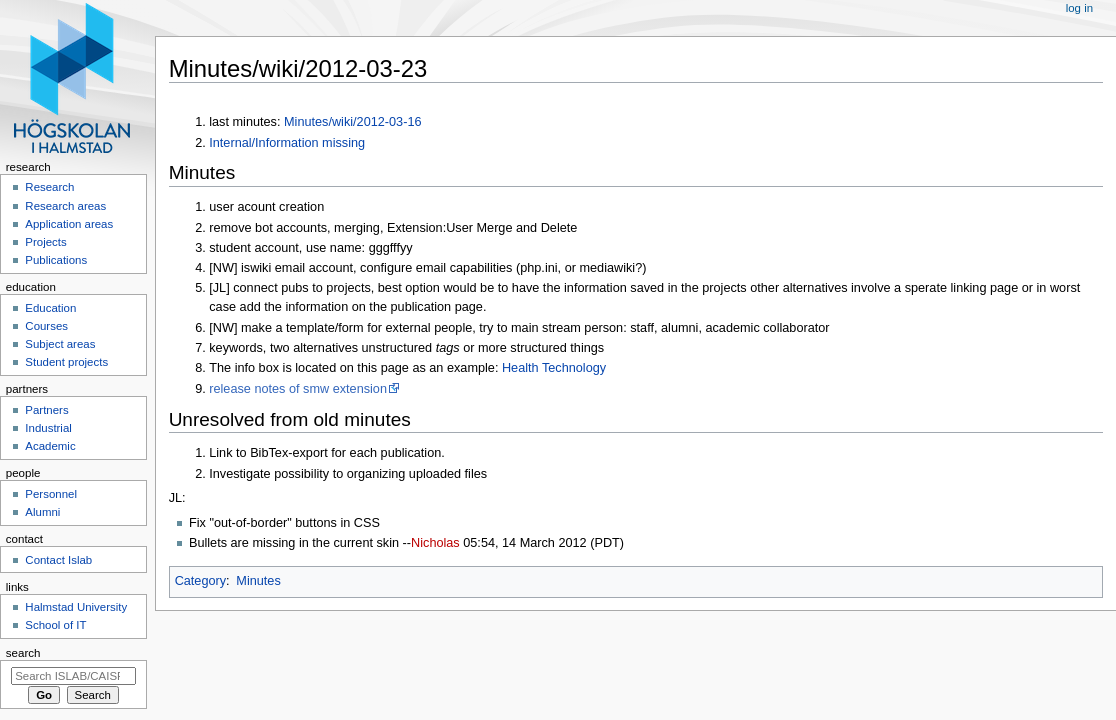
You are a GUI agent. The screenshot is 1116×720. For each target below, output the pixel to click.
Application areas (69, 224)
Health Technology (554, 368)
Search (23, 653)
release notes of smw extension (298, 389)
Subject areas (60, 344)
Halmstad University (76, 607)
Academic (50, 446)
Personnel (51, 494)
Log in (1079, 8)
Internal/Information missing (287, 143)
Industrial (48, 428)
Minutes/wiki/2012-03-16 (353, 122)
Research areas (65, 206)
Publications (56, 260)
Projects (45, 242)
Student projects (66, 362)
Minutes (258, 581)
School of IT (55, 625)
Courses (46, 326)
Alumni (42, 512)
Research (49, 187)
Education (50, 308)
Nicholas (435, 543)
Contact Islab (58, 560)
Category (200, 581)
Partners (46, 410)
